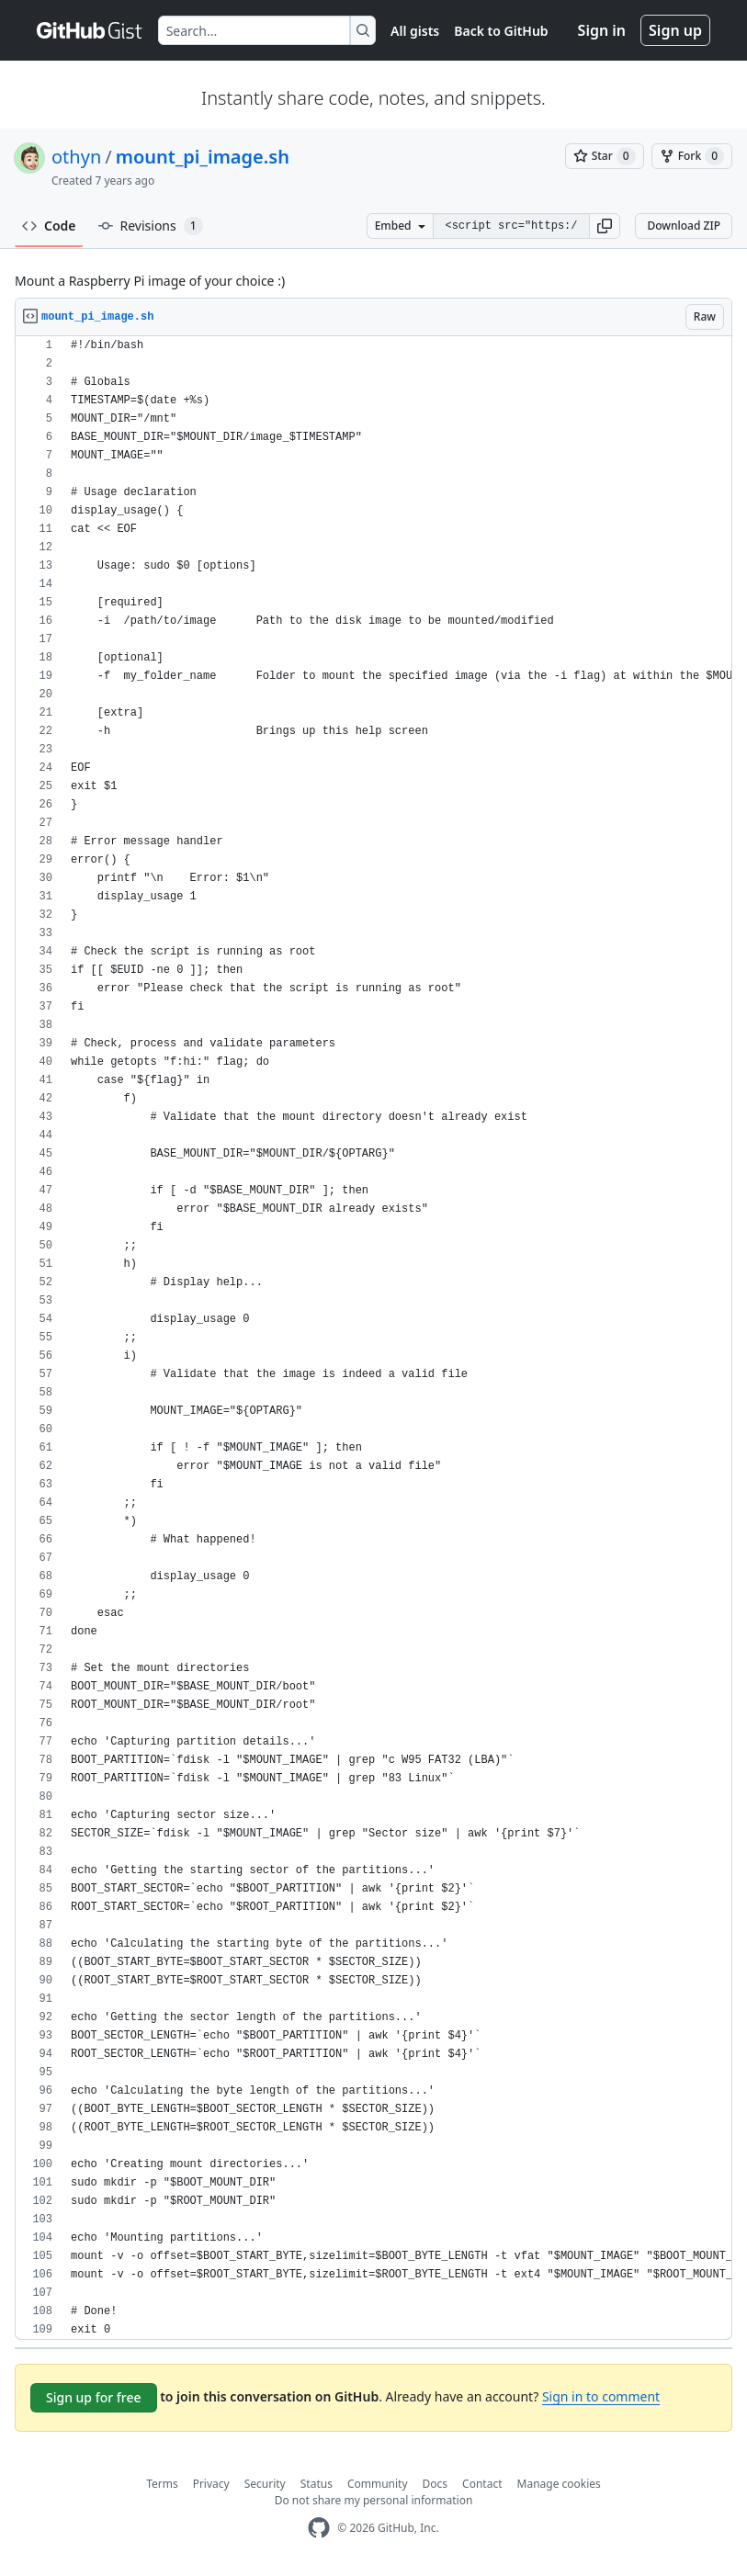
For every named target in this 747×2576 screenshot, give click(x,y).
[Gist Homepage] (90, 30)
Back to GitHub (501, 31)
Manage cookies (559, 2483)
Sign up (675, 30)
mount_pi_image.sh (202, 156)
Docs (435, 2483)
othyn (76, 156)
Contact (482, 2483)
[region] (373, 1338)
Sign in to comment (601, 2396)
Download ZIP (683, 225)
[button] (604, 226)
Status (316, 2483)
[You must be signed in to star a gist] (604, 156)
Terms (162, 2483)
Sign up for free (93, 2397)
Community (377, 2483)
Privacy (211, 2483)
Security (265, 2483)
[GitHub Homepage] (319, 2527)
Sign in (602, 30)
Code (49, 225)
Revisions (150, 226)
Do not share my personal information (374, 2500)
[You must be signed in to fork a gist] (691, 156)
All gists (414, 31)
